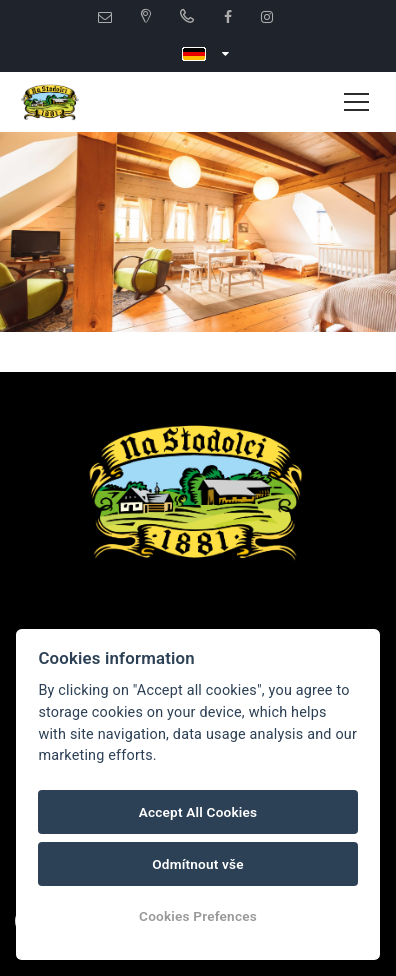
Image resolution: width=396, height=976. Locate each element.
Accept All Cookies (198, 812)
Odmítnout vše (198, 864)
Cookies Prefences (198, 916)
